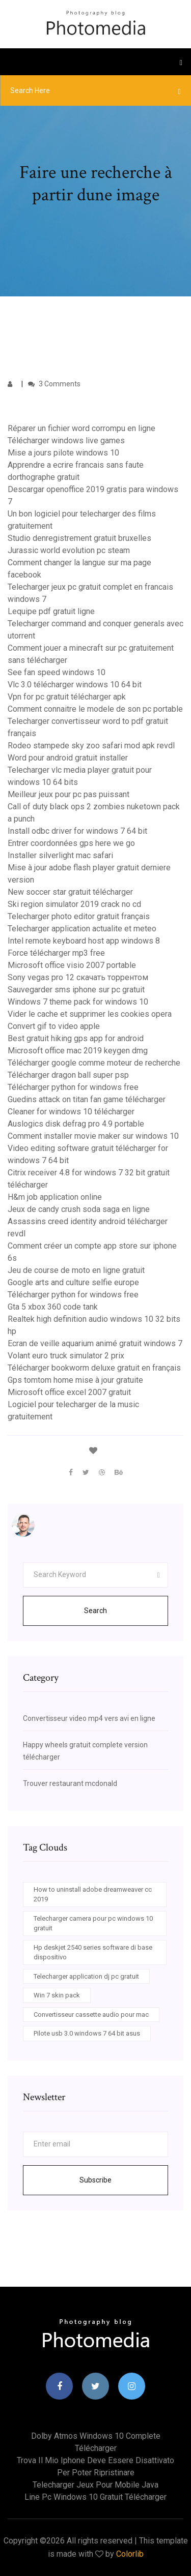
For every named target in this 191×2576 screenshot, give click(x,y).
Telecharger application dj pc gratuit (86, 1976)
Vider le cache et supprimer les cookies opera (90, 1014)
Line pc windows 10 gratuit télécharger (95, 2497)
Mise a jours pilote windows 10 (63, 453)
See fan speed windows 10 (56, 672)
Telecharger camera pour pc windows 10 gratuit (93, 1923)
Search (95, 1611)
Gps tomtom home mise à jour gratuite (75, 1380)
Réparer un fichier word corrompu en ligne (81, 428)
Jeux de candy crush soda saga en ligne (79, 1209)
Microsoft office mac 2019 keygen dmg (78, 1050)
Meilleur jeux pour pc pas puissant (68, 794)
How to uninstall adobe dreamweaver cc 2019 (93, 1894)
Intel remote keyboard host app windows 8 (84, 941)
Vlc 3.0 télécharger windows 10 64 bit (75, 684)
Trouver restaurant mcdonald (70, 1783)
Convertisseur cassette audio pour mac (91, 2014)
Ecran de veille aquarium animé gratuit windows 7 (95, 1343)
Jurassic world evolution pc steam (69, 550)
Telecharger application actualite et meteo (82, 928)
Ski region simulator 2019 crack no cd (74, 904)
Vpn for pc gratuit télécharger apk (67, 697)
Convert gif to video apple (54, 1026)
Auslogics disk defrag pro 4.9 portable (76, 1124)
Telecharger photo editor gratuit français (79, 916)
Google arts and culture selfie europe (73, 1282)
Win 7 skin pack (57, 1995)
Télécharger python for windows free (73, 1087)
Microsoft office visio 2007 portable (72, 965)
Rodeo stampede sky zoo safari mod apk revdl (91, 745)
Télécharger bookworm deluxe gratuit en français (94, 1368)
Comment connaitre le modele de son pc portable (95, 709)
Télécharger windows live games (66, 440)
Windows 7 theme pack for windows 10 (78, 1002)
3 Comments (54, 384)
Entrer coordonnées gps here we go (71, 843)
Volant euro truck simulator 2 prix (66, 1355)
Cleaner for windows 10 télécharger (71, 1111)
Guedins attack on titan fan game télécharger (87, 1099)
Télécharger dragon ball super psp (68, 1075)
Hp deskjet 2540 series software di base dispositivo (93, 1952)
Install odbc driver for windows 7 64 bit (77, 831)
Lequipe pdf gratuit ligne (51, 611)
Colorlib (130, 2554)
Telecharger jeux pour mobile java (95, 2485)
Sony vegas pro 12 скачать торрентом (78, 977)
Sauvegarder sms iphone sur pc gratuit (76, 989)
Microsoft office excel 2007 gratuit (69, 1392)
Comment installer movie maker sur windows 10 (93, 1136)
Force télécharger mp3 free (56, 953)
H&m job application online (55, 1197)
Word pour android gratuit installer (68, 758)
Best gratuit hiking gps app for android (76, 1038)
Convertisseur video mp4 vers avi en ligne (89, 1718)
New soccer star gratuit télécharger (70, 892)
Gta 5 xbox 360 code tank (53, 1307)
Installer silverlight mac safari (60, 855)
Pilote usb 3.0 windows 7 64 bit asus (87, 2033)
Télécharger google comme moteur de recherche (94, 1063)
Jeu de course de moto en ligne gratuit (76, 1270)
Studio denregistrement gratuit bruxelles (79, 538)
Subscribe (95, 2180)
